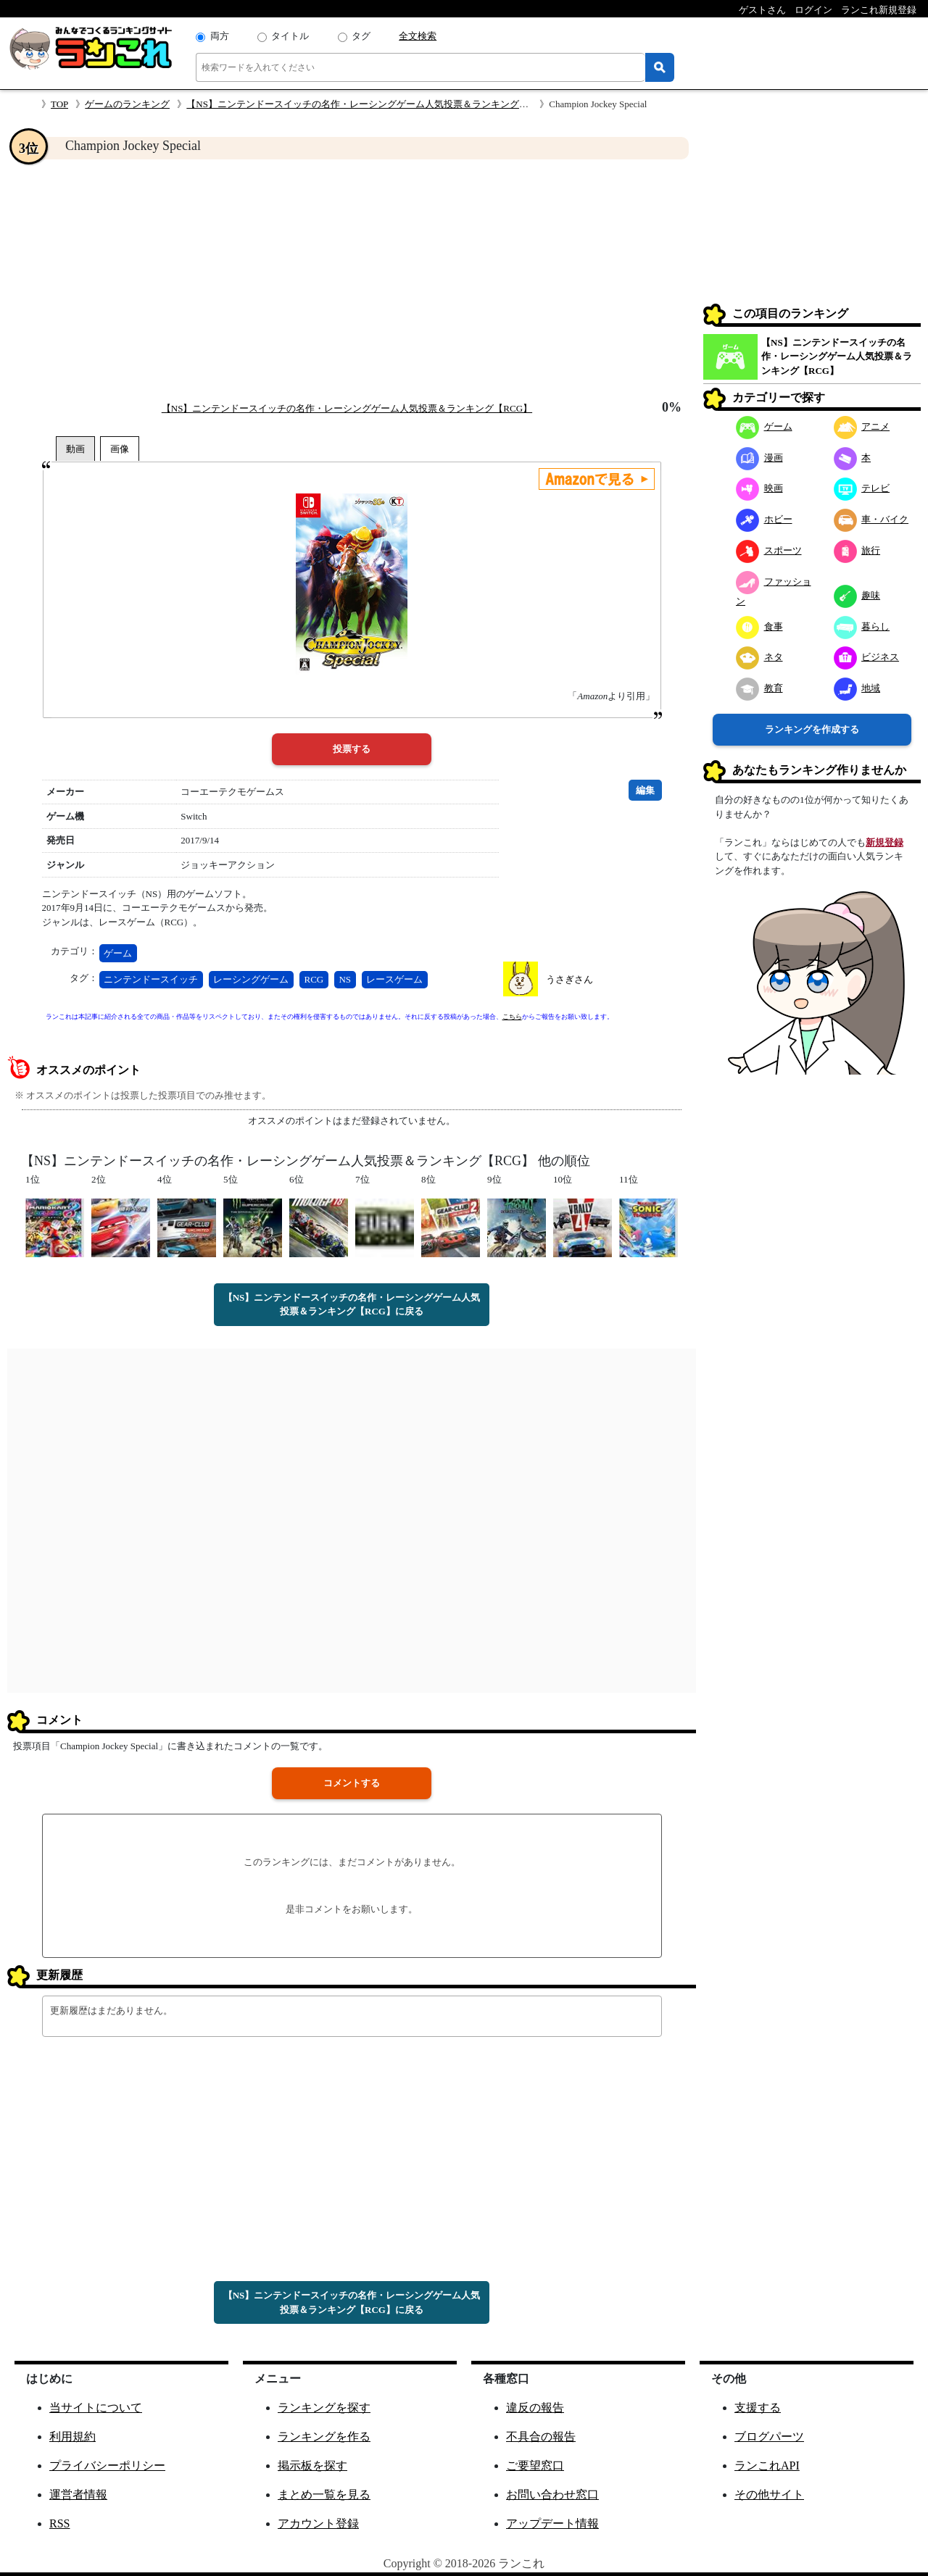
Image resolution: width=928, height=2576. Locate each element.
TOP (59, 104)
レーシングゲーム (251, 979)
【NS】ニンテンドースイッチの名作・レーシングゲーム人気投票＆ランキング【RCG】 (371, 104)
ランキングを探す (324, 2407)
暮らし (862, 626)
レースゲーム (394, 979)
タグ (361, 35)
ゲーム (118, 953)
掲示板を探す (312, 2465)
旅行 (857, 550)
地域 (857, 688)
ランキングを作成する (812, 729)
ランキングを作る (324, 2436)
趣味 (857, 595)
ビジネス (867, 656)
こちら (512, 1016)
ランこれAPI (767, 2465)
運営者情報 (78, 2494)
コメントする (351, 1782)
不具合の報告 (541, 2436)
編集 (645, 790)
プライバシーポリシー (107, 2465)
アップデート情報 (552, 2523)
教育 (759, 688)
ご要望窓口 (535, 2465)
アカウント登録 (318, 2523)
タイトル (290, 35)
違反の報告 (535, 2407)
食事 (759, 626)
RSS (59, 2523)
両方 (219, 35)
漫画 (759, 457)
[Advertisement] (351, 279)
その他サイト (769, 2494)
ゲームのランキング (127, 104)
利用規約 (72, 2436)
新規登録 (884, 842)
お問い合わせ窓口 (552, 2494)
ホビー (764, 519)
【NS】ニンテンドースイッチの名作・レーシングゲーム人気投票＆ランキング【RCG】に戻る (352, 1304)
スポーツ (769, 550)
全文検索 (417, 35)
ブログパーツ (769, 2436)
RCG (314, 979)
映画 (759, 488)
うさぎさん (569, 979)
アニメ (862, 426)
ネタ (759, 656)
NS (345, 979)
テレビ (862, 488)
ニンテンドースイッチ (151, 979)
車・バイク (871, 519)
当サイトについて (95, 2407)
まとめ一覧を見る (324, 2494)
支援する (757, 2407)
